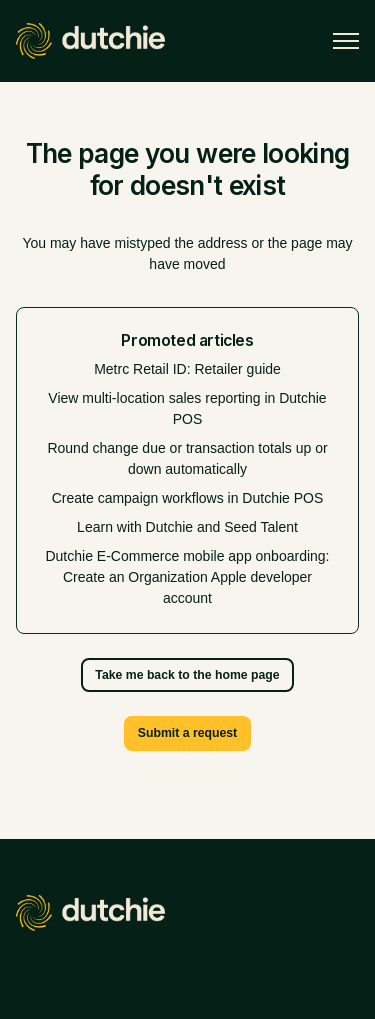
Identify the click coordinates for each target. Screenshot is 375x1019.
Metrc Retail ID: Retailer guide (187, 369)
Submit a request (187, 733)
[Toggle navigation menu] (346, 41)
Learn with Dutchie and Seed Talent (187, 527)
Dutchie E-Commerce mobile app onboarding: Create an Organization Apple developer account (187, 577)
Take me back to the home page (187, 675)
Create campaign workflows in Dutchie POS (188, 498)
